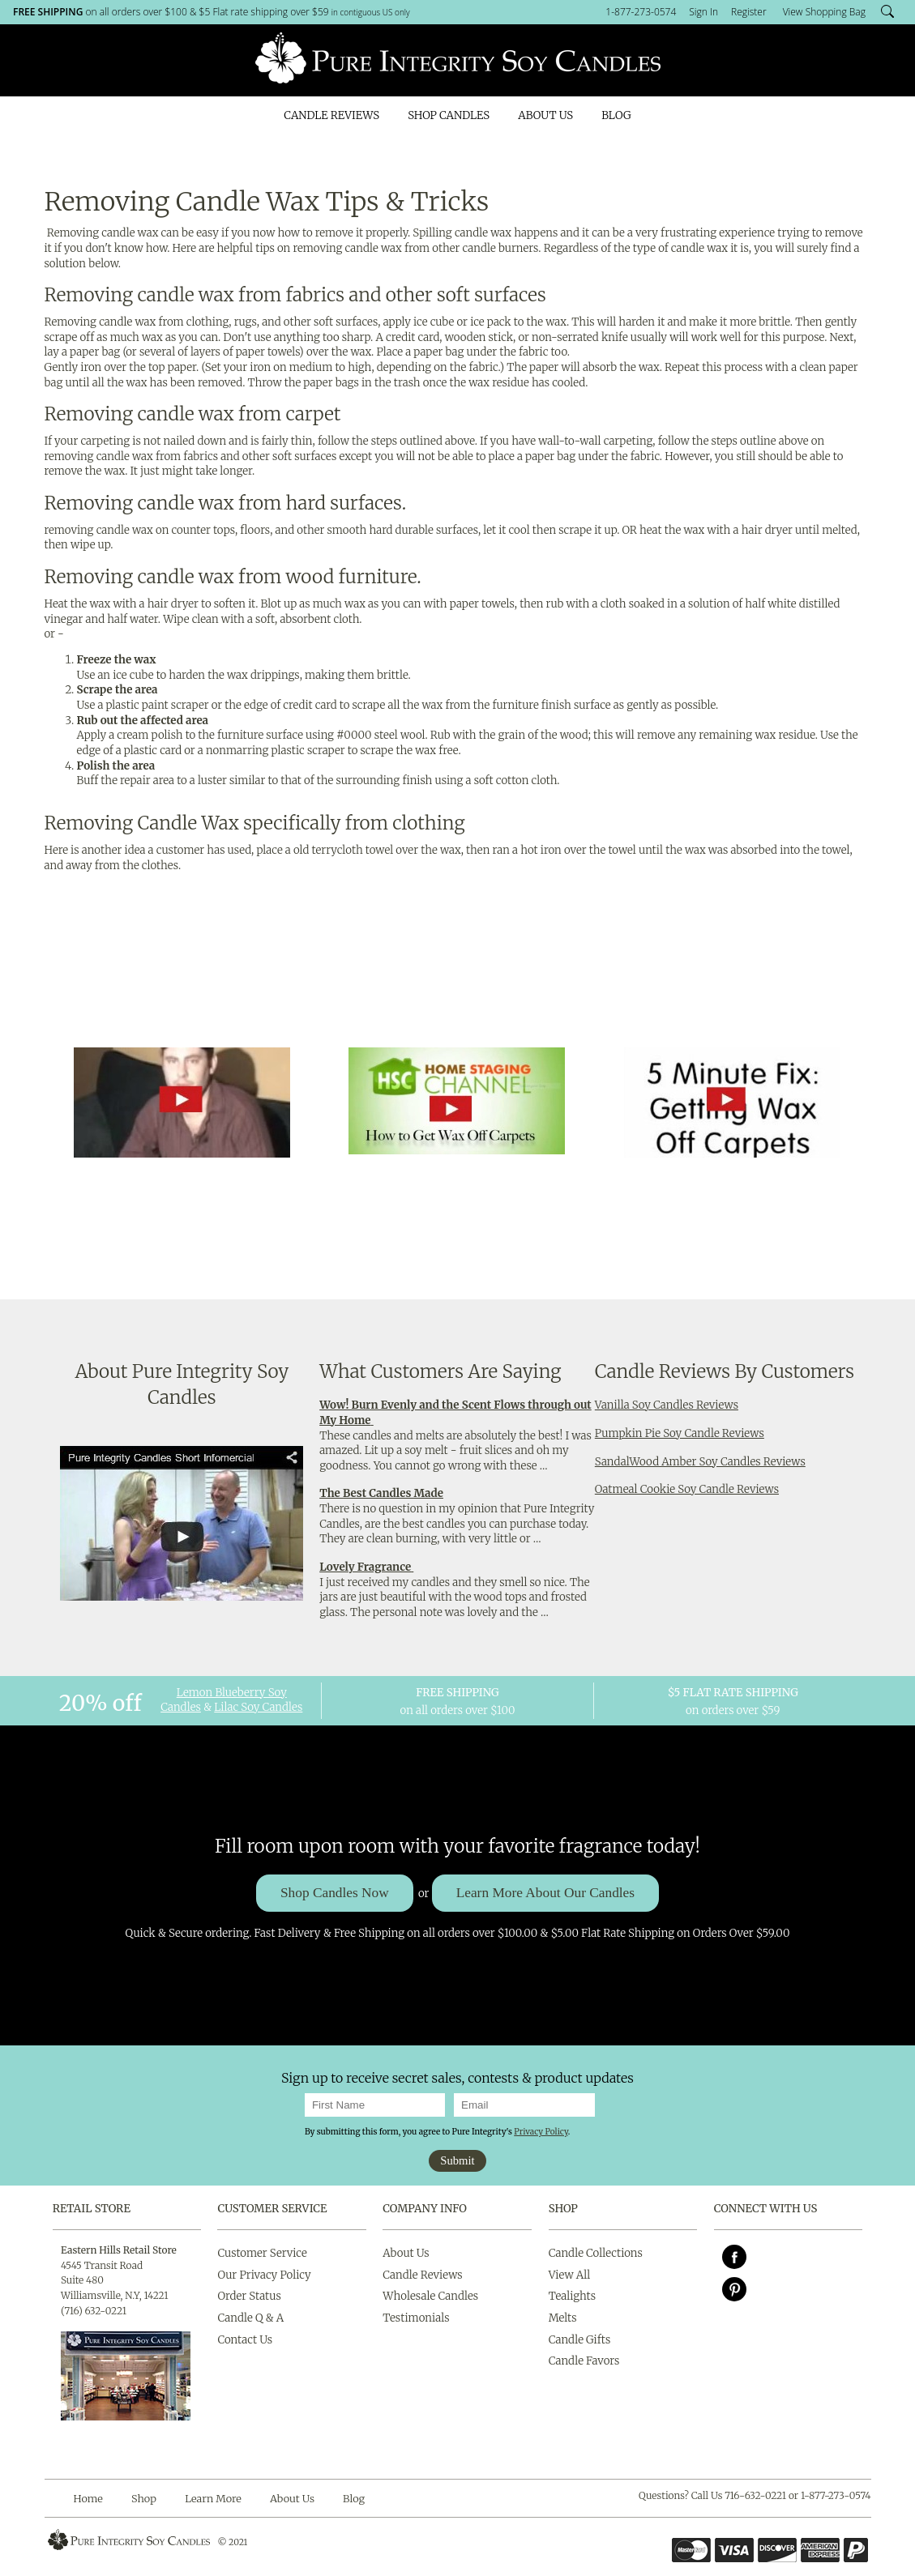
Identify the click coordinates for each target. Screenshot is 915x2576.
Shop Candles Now (334, 1892)
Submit (457, 2160)
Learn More (213, 2498)
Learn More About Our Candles (545, 1892)
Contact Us (244, 2340)
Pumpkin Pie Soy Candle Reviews (679, 1433)
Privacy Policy (540, 2131)
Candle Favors (584, 2361)
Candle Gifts (580, 2340)
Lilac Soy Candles (258, 1707)
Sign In (703, 12)
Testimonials (416, 2318)
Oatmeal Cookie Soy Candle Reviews (687, 1489)
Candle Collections (596, 2253)
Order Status (248, 2296)
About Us (545, 115)
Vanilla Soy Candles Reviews (666, 1405)
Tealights (572, 2296)
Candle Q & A (250, 2318)
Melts (563, 2318)
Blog (616, 115)
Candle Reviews (331, 115)
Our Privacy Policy (263, 2275)
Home (88, 2498)
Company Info (425, 2209)
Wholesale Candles (430, 2296)
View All (570, 2275)
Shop (143, 2498)
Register (749, 12)
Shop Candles (449, 115)
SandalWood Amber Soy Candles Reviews (700, 1462)
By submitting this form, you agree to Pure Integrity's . (437, 2131)
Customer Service (272, 2209)
